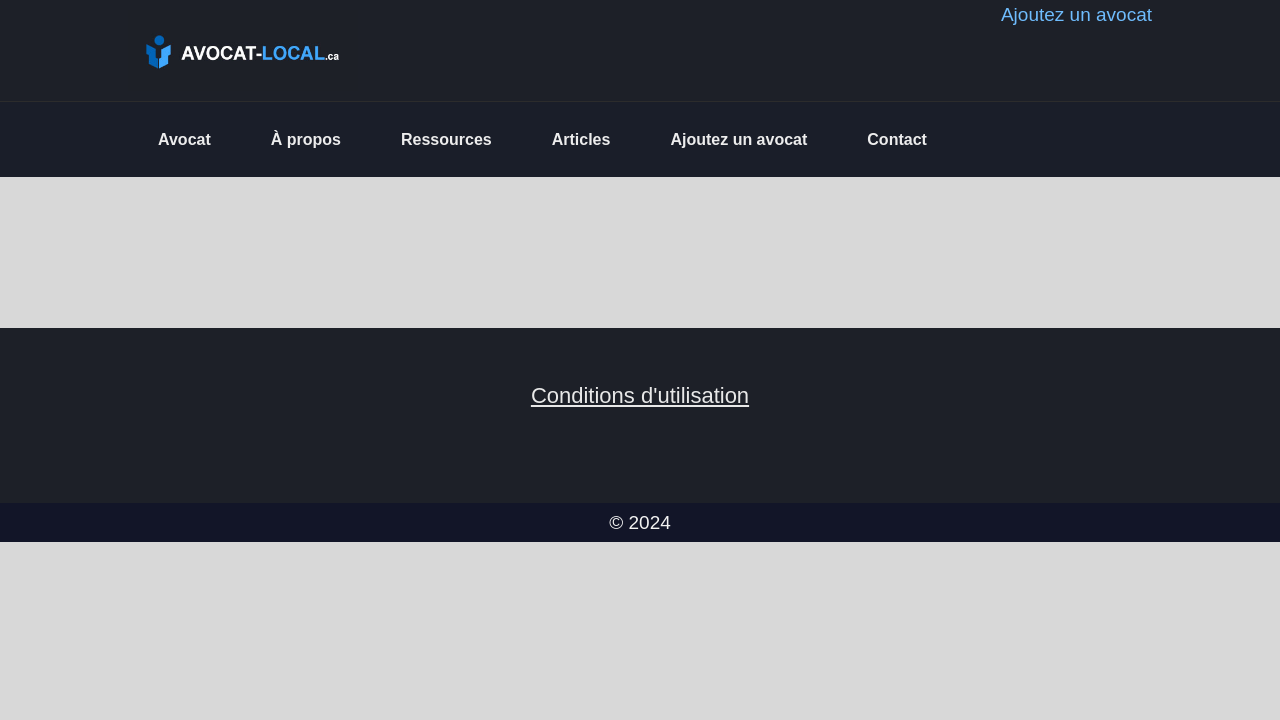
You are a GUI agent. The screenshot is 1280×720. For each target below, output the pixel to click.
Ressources (446, 139)
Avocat (184, 139)
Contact (897, 139)
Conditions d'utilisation (640, 395)
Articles (581, 139)
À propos (306, 139)
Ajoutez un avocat (738, 139)
